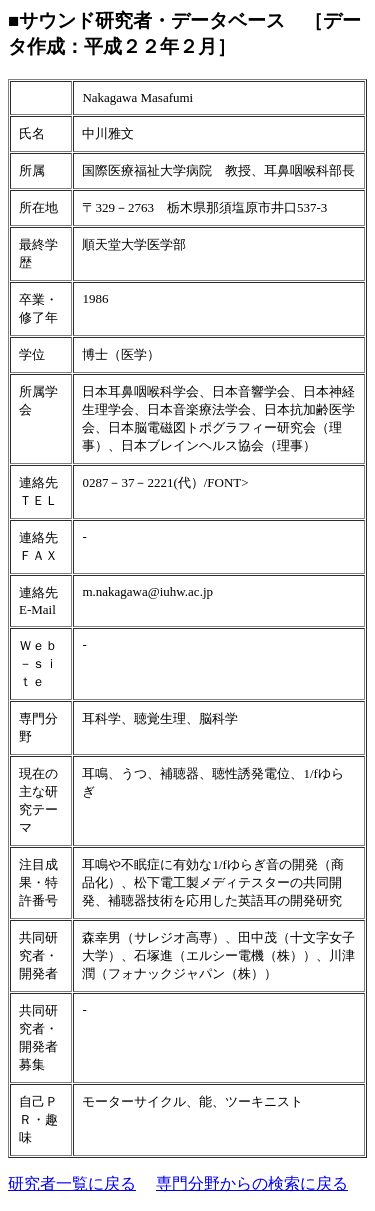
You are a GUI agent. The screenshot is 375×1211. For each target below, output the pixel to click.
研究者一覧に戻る (72, 1183)
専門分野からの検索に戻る (252, 1183)
